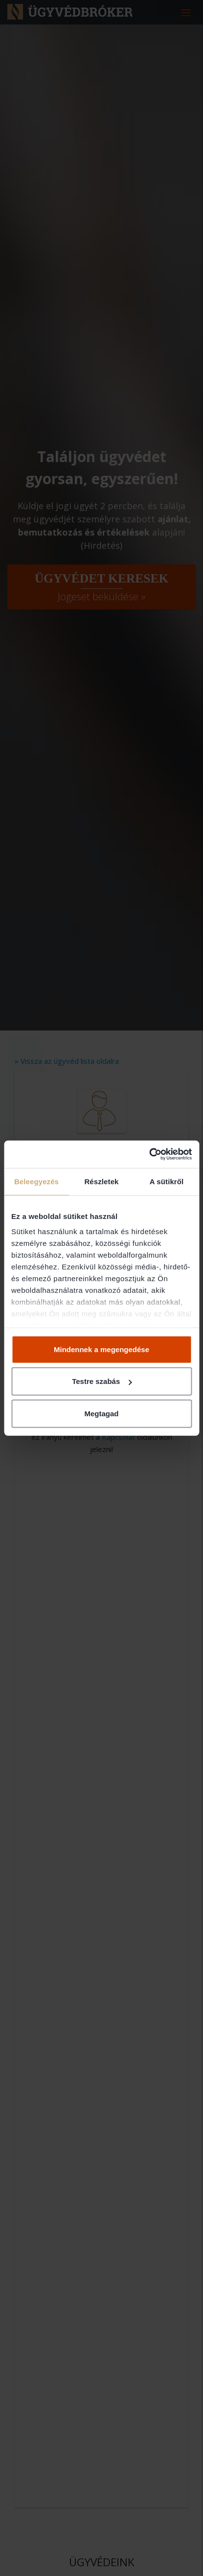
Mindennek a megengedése (101, 1349)
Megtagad (101, 1413)
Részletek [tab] (101, 1181)
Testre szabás (102, 1381)
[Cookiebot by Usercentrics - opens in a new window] (149, 1154)
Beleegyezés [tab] (36, 1181)
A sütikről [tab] (167, 1181)
